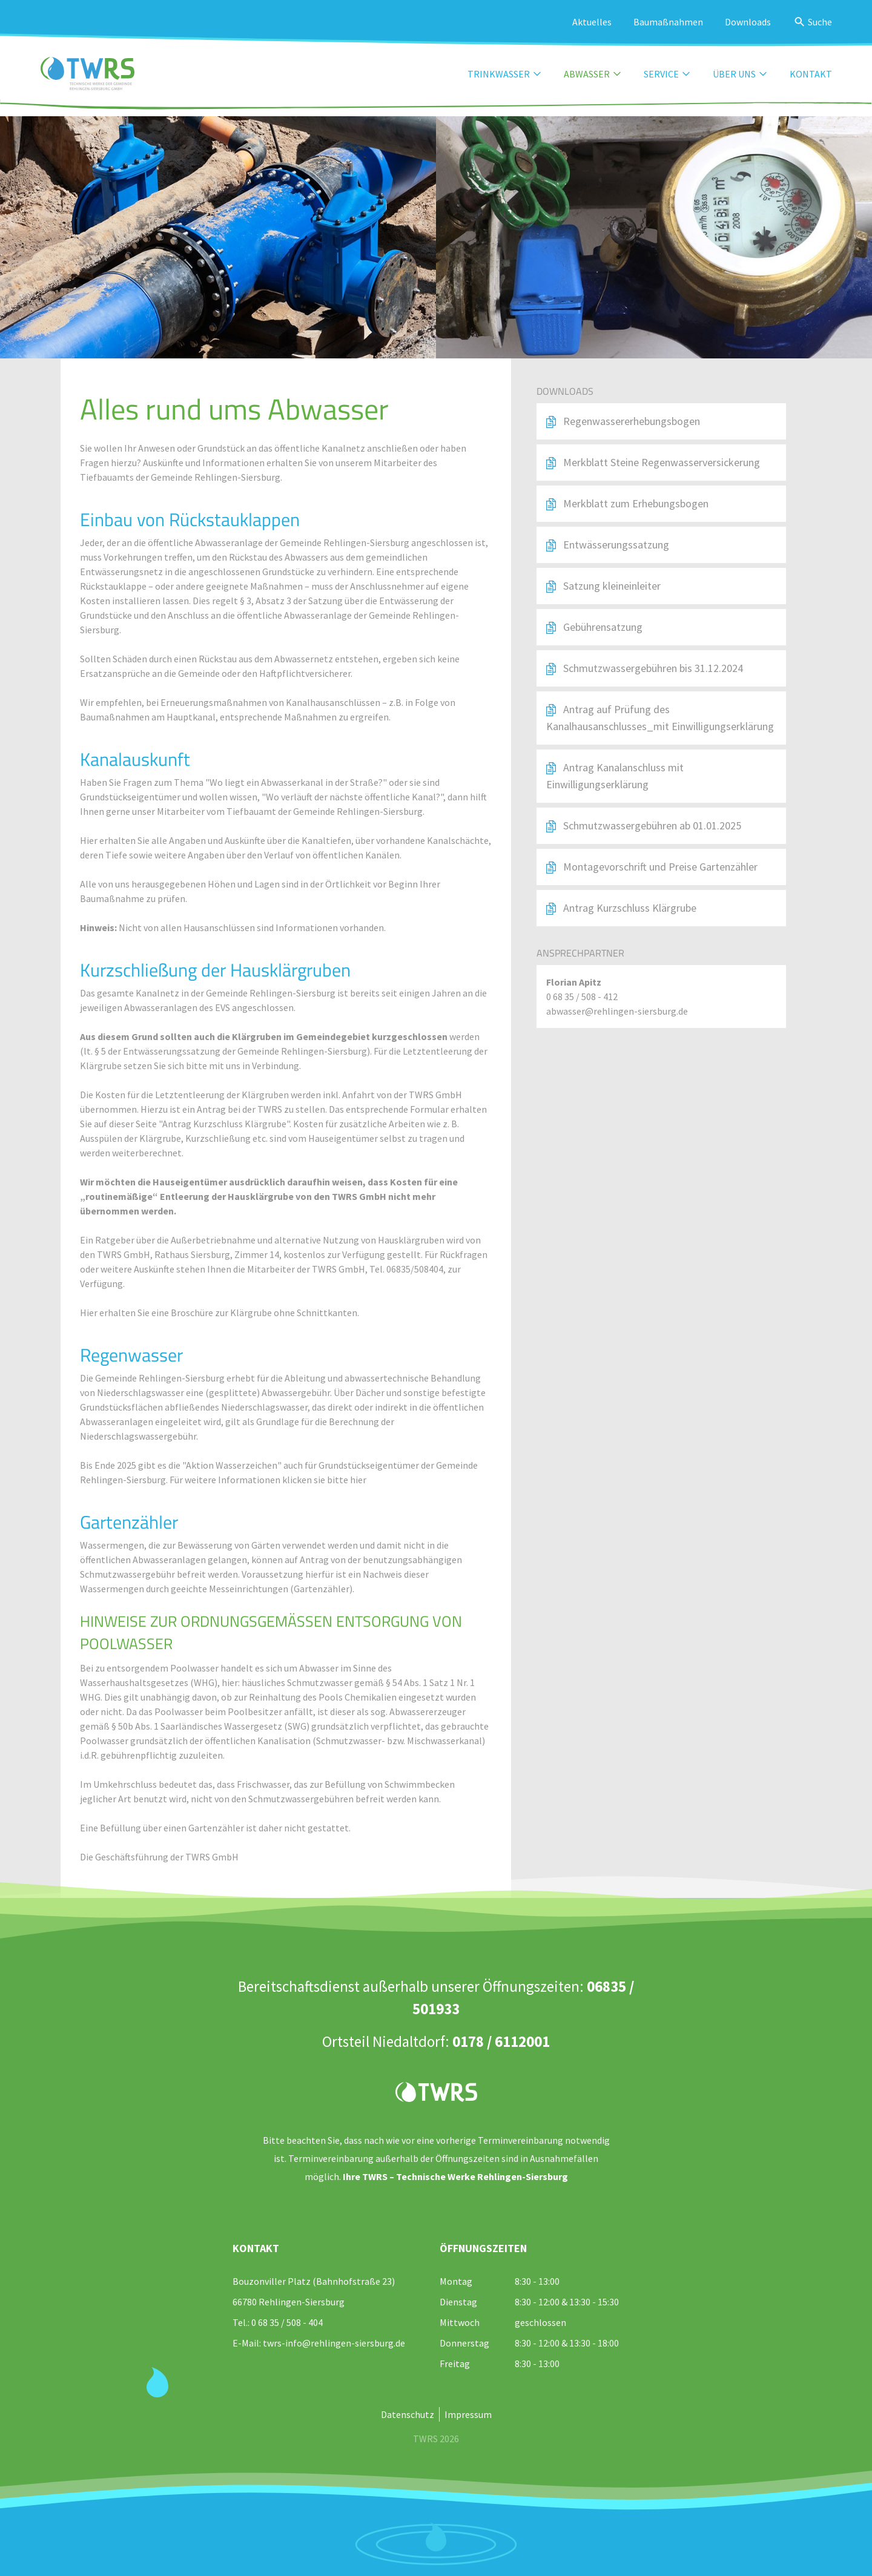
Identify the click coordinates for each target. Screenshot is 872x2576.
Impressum (468, 2414)
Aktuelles (592, 22)
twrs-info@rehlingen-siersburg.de (334, 2343)
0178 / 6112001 (501, 2041)
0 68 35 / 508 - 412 (582, 996)
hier (357, 1480)
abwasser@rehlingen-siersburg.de (617, 1011)
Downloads (748, 22)
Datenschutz (407, 2414)
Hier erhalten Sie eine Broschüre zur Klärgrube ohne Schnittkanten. (219, 1312)
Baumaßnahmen (668, 22)
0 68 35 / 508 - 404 (287, 2322)
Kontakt (811, 74)
